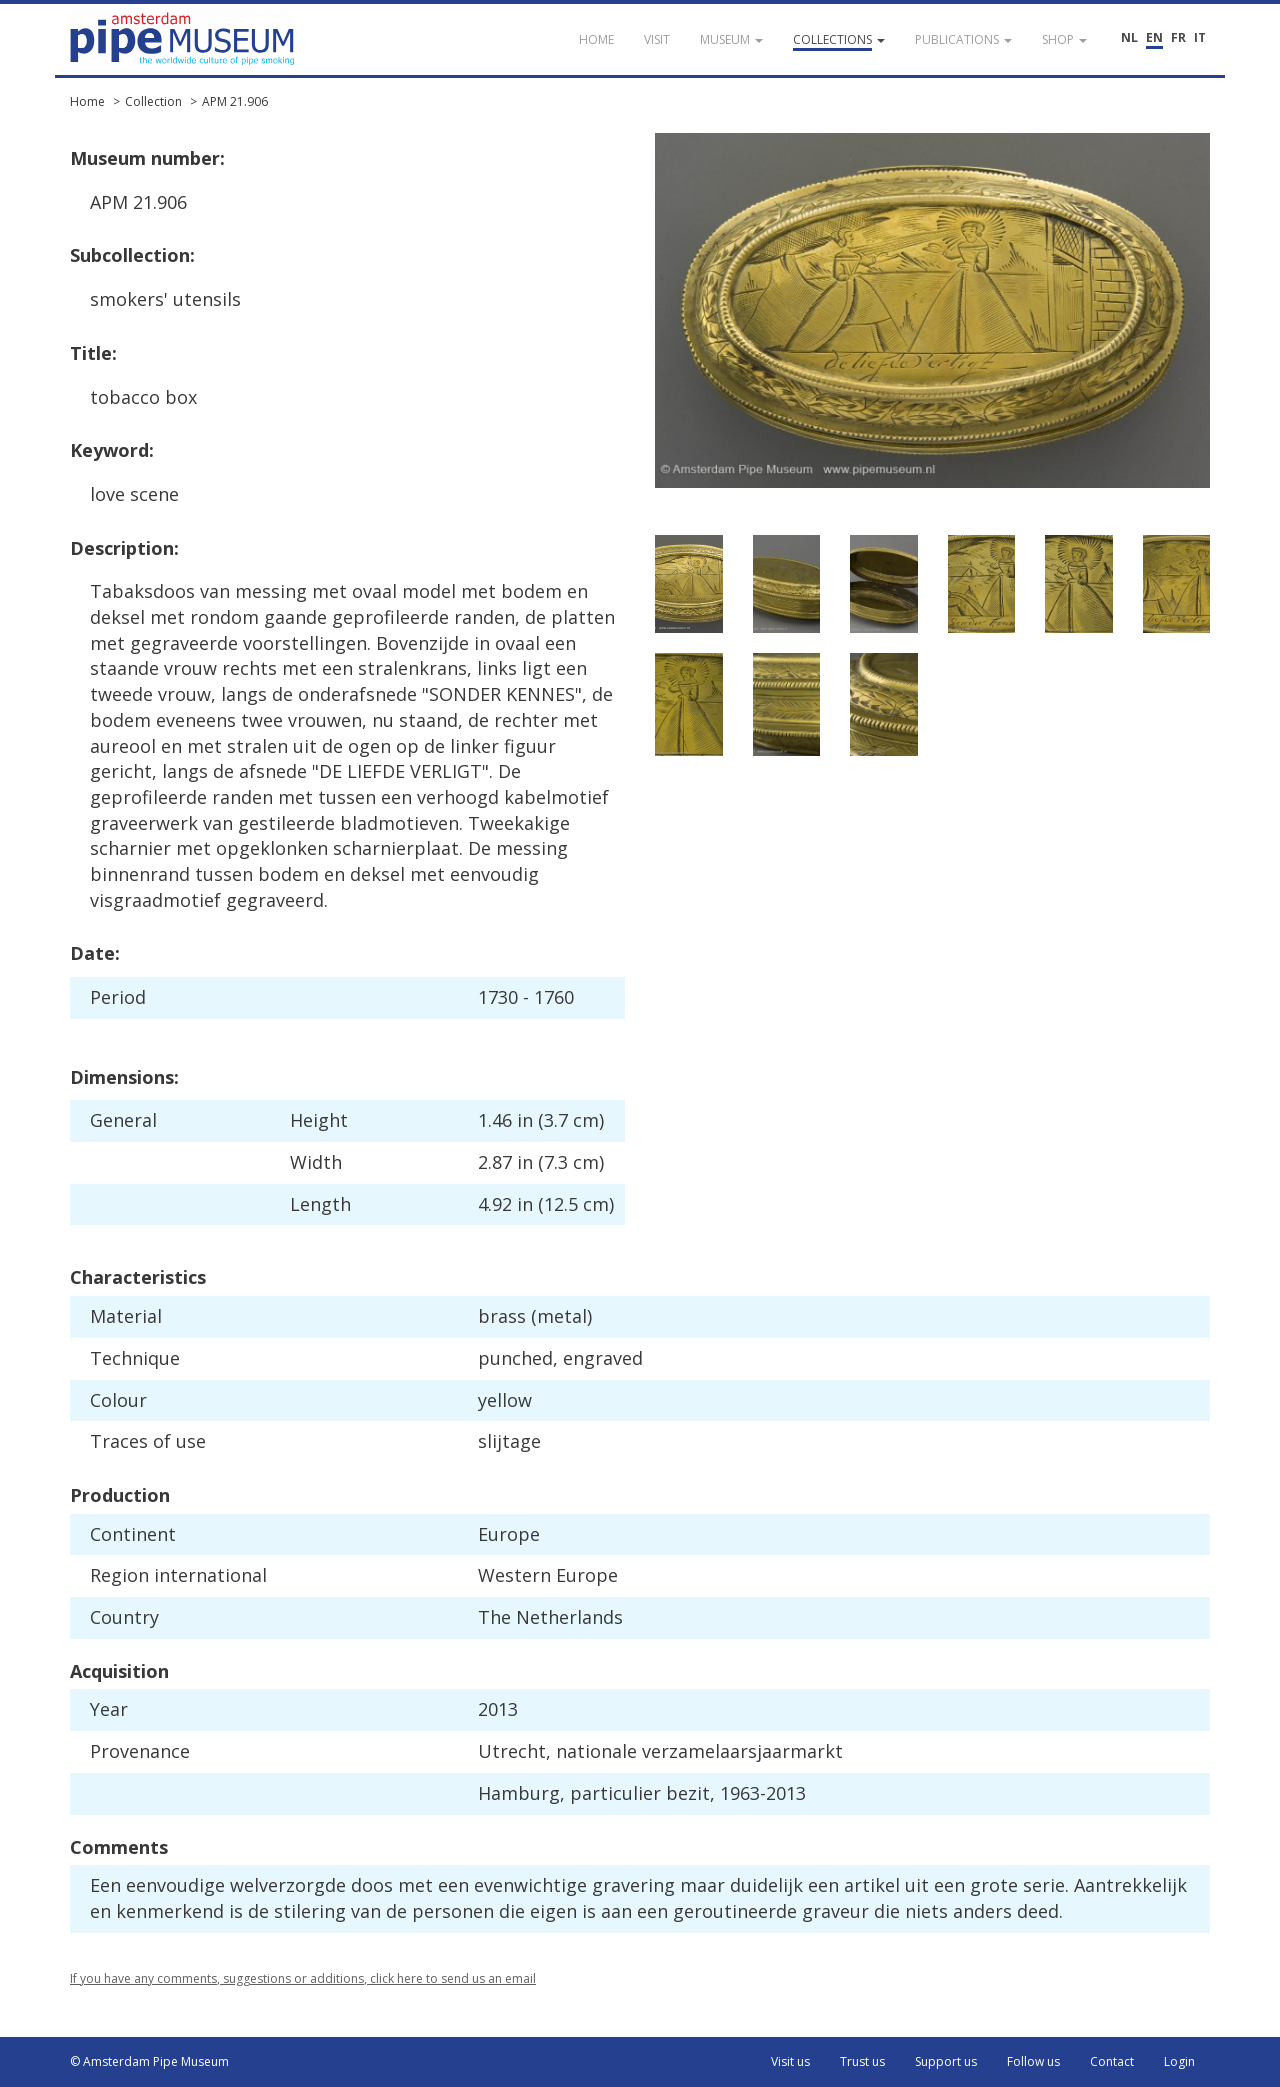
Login (1179, 2061)
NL (1129, 37)
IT (1200, 37)
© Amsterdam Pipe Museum (149, 2061)
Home (87, 101)
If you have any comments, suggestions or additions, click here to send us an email (303, 1978)
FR (1178, 37)
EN (1154, 37)
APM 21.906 (235, 101)
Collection (153, 101)
